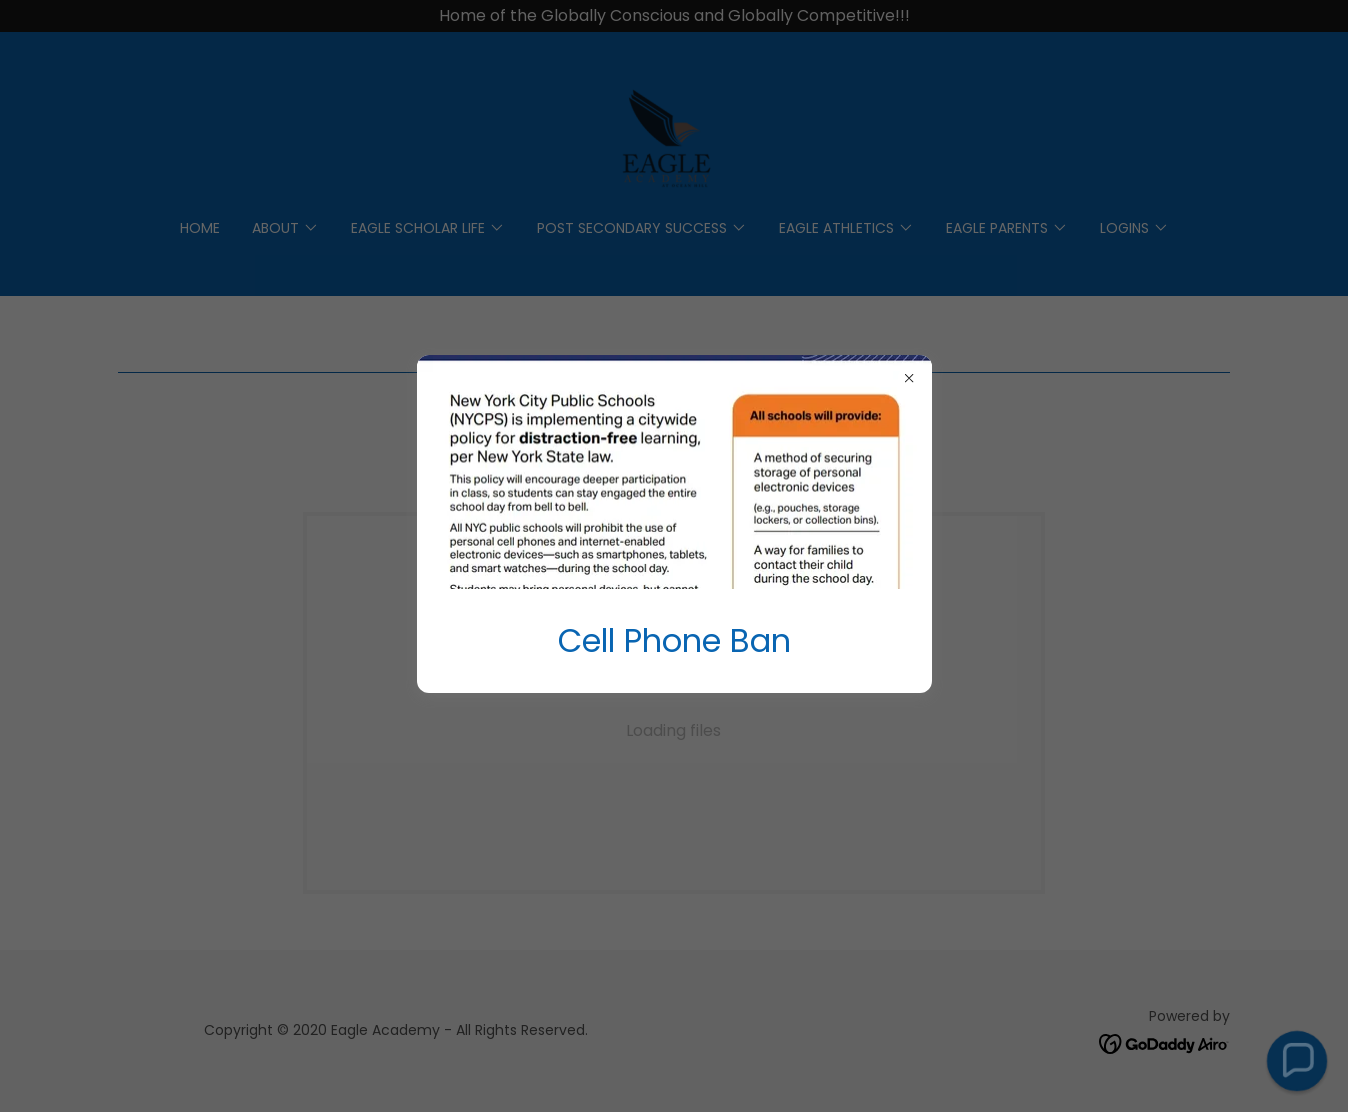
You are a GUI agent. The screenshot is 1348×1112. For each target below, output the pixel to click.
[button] (1297, 1061)
